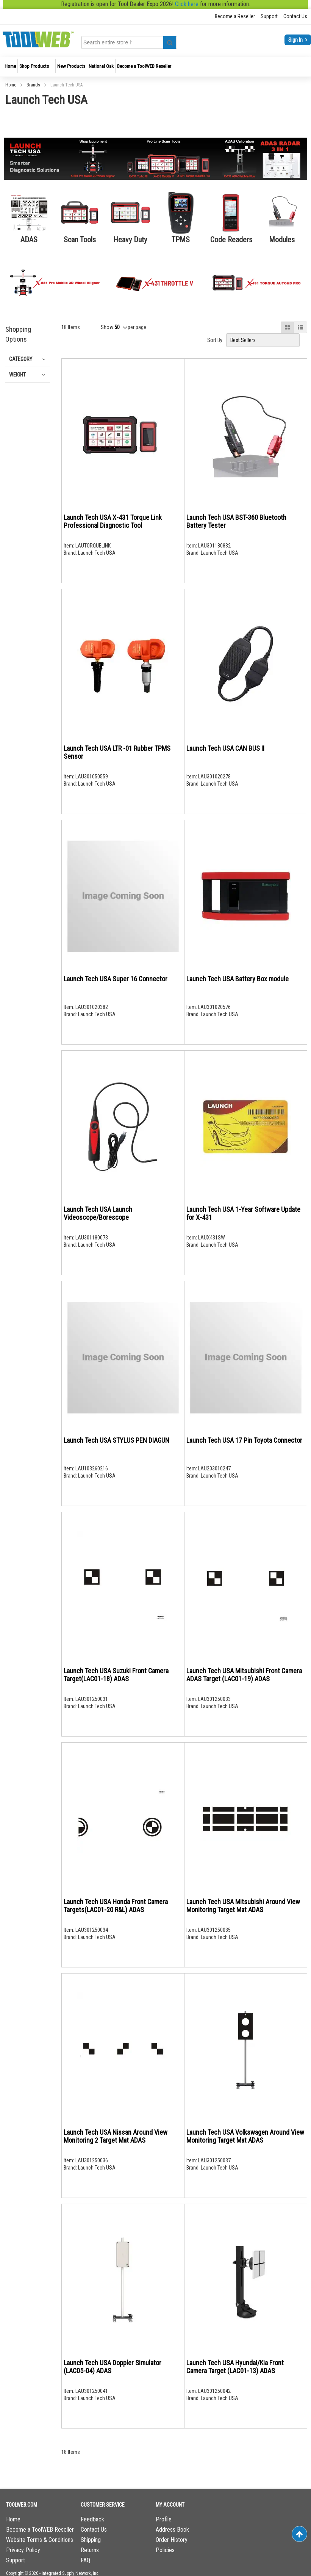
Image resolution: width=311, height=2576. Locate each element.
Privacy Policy (23, 2550)
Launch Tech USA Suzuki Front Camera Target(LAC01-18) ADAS (116, 1675)
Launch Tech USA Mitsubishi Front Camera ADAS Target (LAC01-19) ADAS (244, 1675)
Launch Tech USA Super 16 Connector (115, 979)
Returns (90, 2550)
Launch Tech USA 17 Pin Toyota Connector (244, 1440)
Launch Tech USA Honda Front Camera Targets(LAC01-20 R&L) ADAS (116, 1906)
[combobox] (107, 42)
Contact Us (295, 16)
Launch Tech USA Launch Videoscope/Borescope (98, 1213)
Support (269, 16)
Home (11, 85)
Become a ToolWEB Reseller (40, 2529)
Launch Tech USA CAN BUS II (225, 748)
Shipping (91, 2539)
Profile (164, 2519)
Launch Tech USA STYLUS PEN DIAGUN (116, 1440)
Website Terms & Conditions (39, 2539)
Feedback (92, 2519)
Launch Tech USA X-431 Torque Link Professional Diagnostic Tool (113, 521)
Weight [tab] (17, 375)
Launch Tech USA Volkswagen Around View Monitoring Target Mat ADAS (245, 2136)
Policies (165, 2550)
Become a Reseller (235, 16)
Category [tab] (20, 359)
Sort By (214, 340)
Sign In (296, 40)
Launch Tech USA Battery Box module (237, 979)
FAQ (85, 2560)
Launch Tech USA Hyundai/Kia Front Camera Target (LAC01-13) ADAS (235, 2367)
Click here (186, 4)
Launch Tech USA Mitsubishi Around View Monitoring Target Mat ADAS (243, 1906)
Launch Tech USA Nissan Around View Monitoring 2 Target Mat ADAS (115, 2136)
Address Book (172, 2529)
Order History (172, 2539)
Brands (34, 85)
